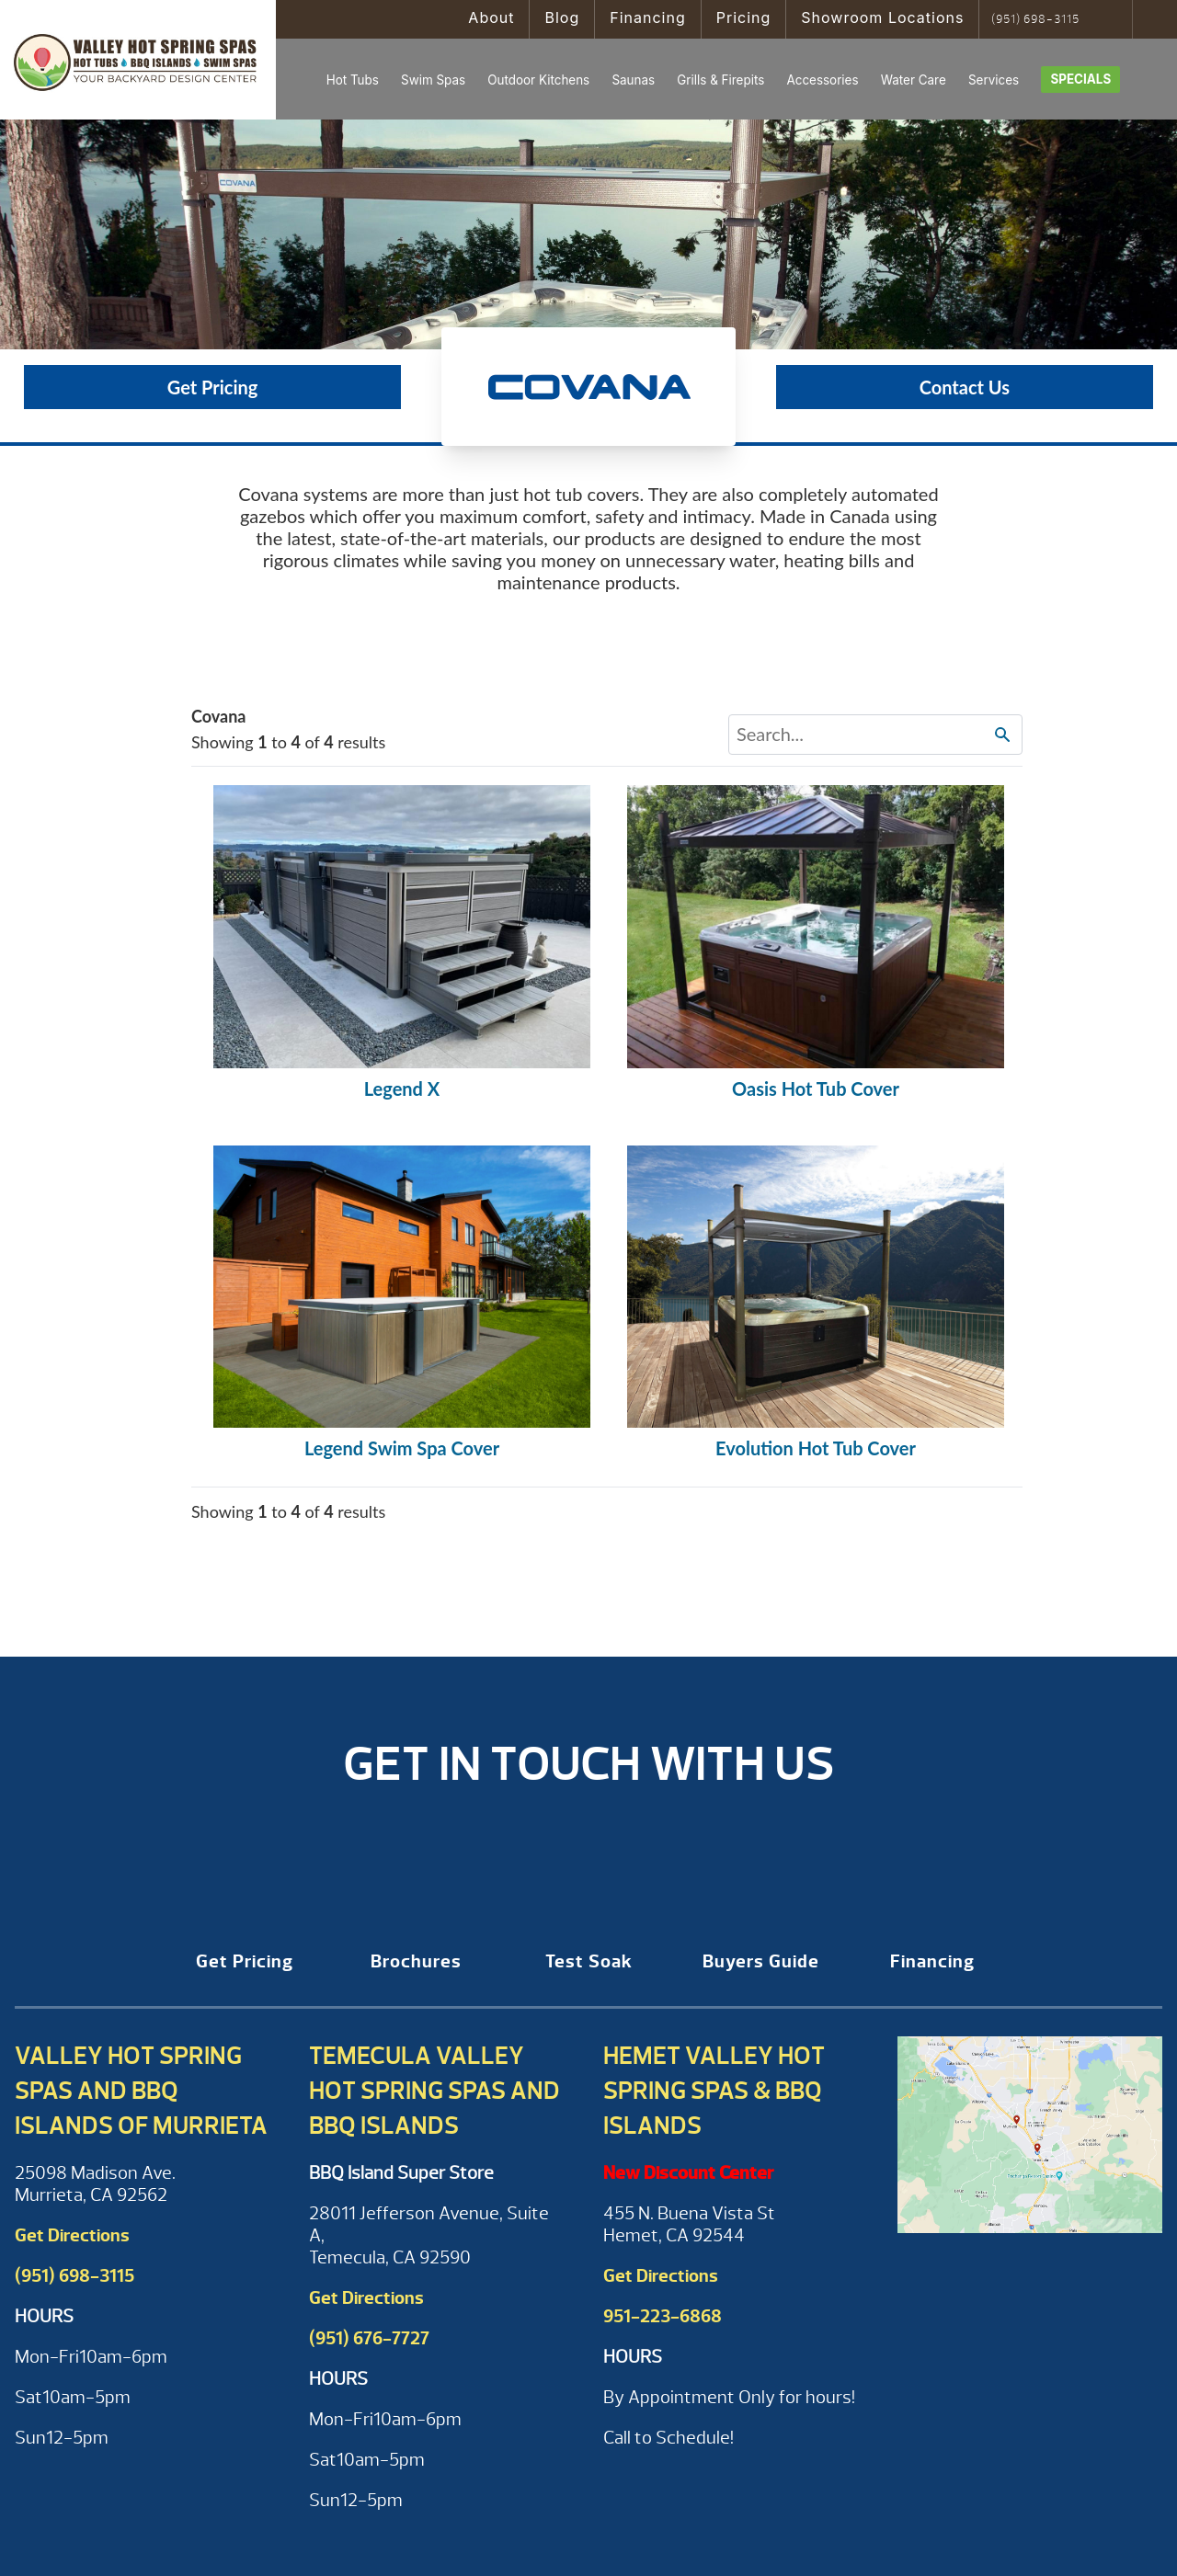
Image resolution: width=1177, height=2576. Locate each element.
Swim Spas (433, 80)
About (491, 17)
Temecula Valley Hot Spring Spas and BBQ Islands (434, 2090)
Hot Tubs (352, 80)
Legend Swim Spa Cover (401, 1448)
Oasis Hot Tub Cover (815, 1088)
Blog (561, 17)
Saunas (633, 80)
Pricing (743, 17)
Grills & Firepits (720, 80)
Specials (1080, 79)
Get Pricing (212, 387)
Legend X (402, 1088)
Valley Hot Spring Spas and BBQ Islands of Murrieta (141, 2090)
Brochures (416, 1961)
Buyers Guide (761, 1961)
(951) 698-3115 (1035, 19)
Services (993, 80)
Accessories (822, 80)
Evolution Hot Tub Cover (815, 1448)
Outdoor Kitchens (538, 80)
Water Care (913, 80)
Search (1112, 19)
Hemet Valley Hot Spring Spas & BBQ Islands (714, 2090)
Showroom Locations (882, 17)
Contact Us (965, 387)
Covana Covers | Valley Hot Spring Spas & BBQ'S (138, 60)
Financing (648, 17)
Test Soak (589, 1961)
